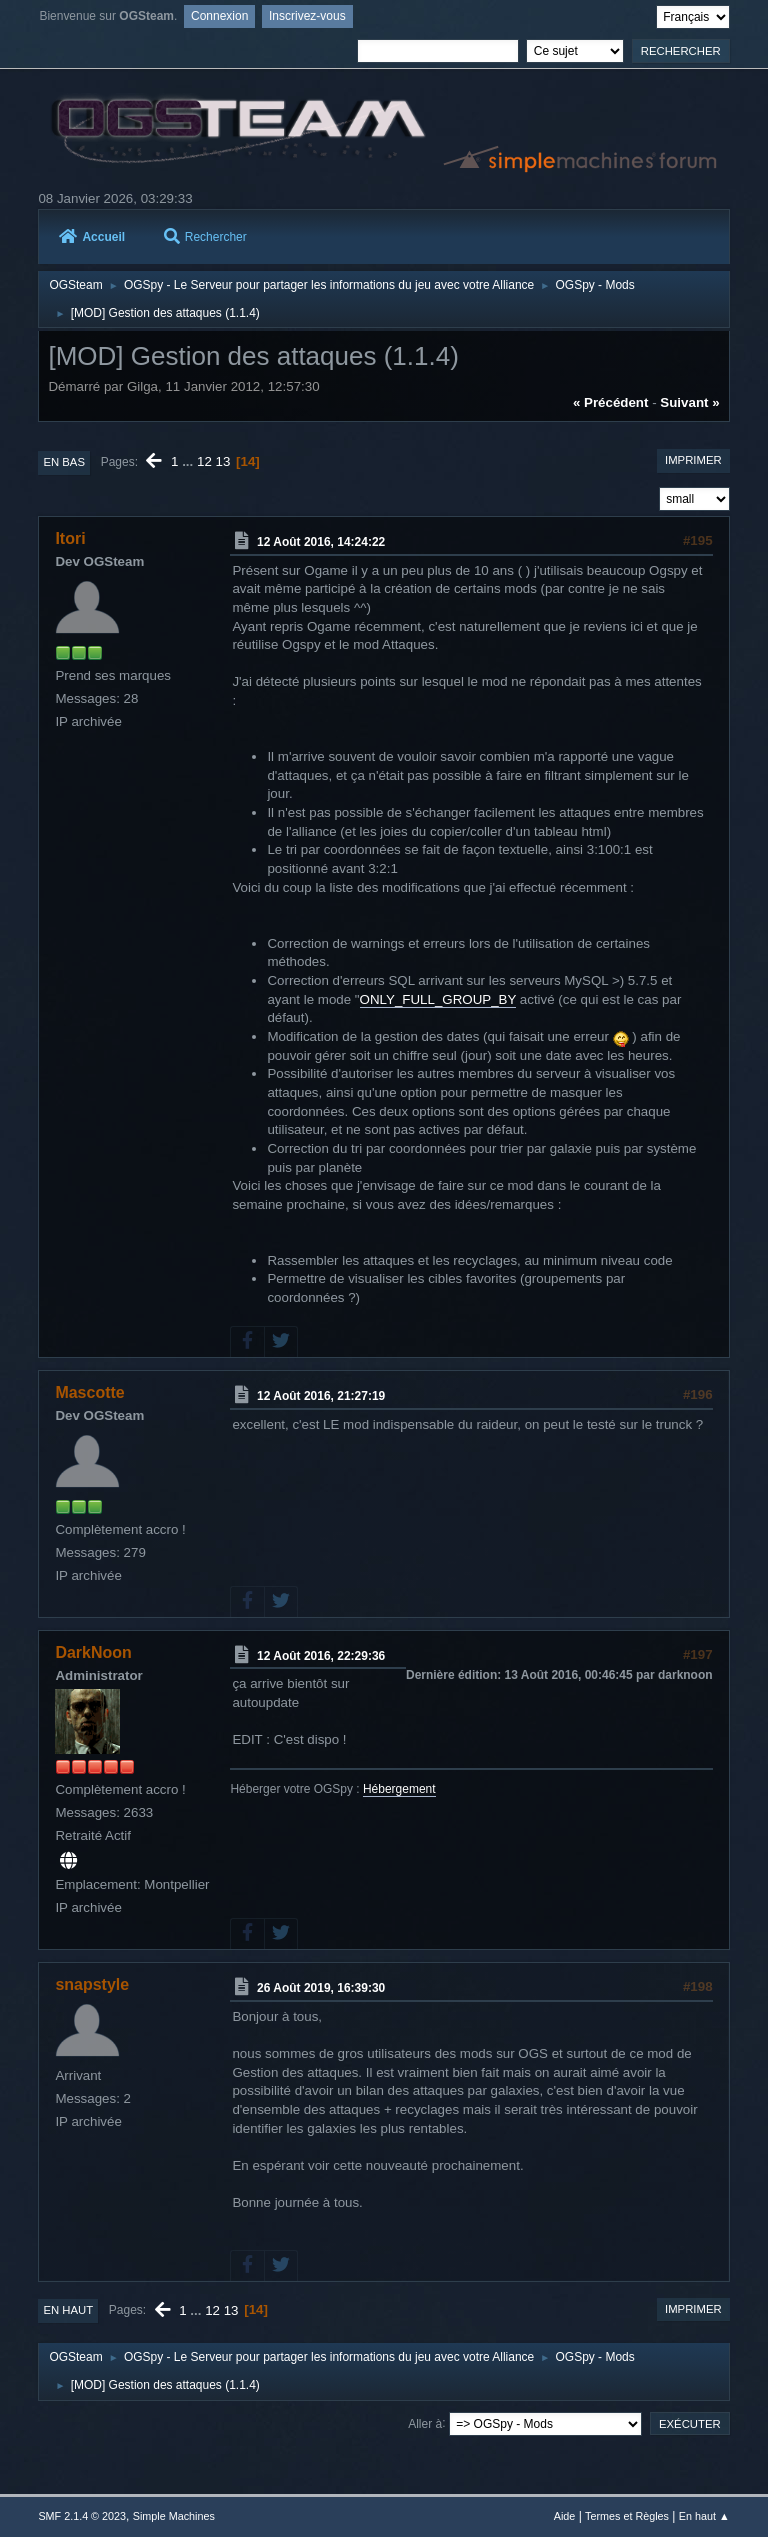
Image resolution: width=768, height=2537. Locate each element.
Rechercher (205, 237)
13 (223, 461)
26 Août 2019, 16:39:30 (321, 1988)
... (189, 461)
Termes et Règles (627, 2516)
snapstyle (92, 1984)
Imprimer (693, 460)
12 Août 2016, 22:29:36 (321, 1655)
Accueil (92, 237)
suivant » (689, 402)
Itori (70, 538)
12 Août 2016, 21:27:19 (321, 1396)
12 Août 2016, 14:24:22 (321, 542)
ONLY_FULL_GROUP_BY (438, 999)
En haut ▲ (704, 2516)
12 (204, 461)
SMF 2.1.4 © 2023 (82, 2516)
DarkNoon (93, 1652)
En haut (68, 2310)
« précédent (611, 402)
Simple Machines (174, 2516)
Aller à (425, 2423)
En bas (64, 462)
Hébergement (399, 1789)
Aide (565, 2516)
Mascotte (89, 1392)
